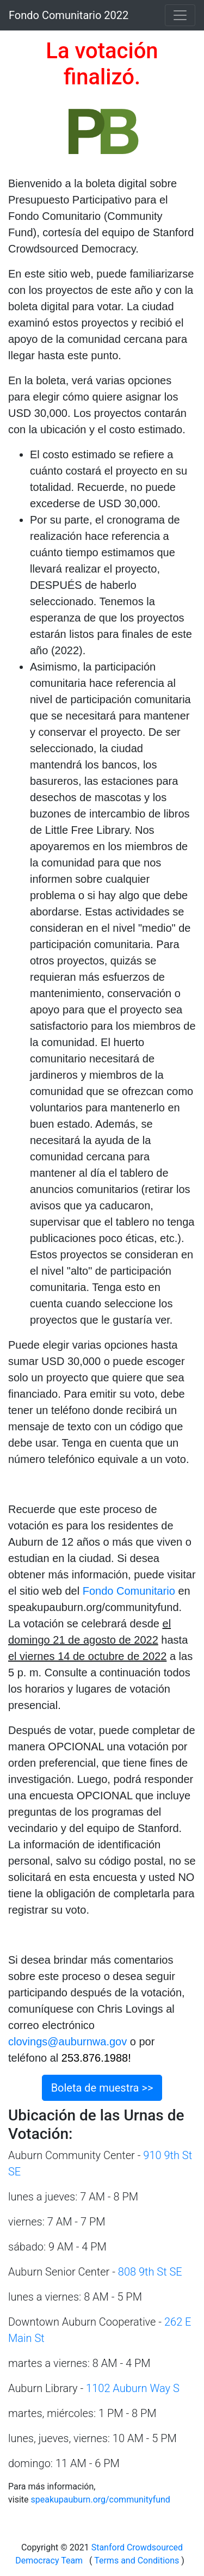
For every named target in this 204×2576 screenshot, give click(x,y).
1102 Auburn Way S (133, 2388)
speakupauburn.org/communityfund (100, 2499)
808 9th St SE (151, 2271)
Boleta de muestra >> (102, 2087)
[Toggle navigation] (180, 15)
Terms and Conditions (137, 2560)
